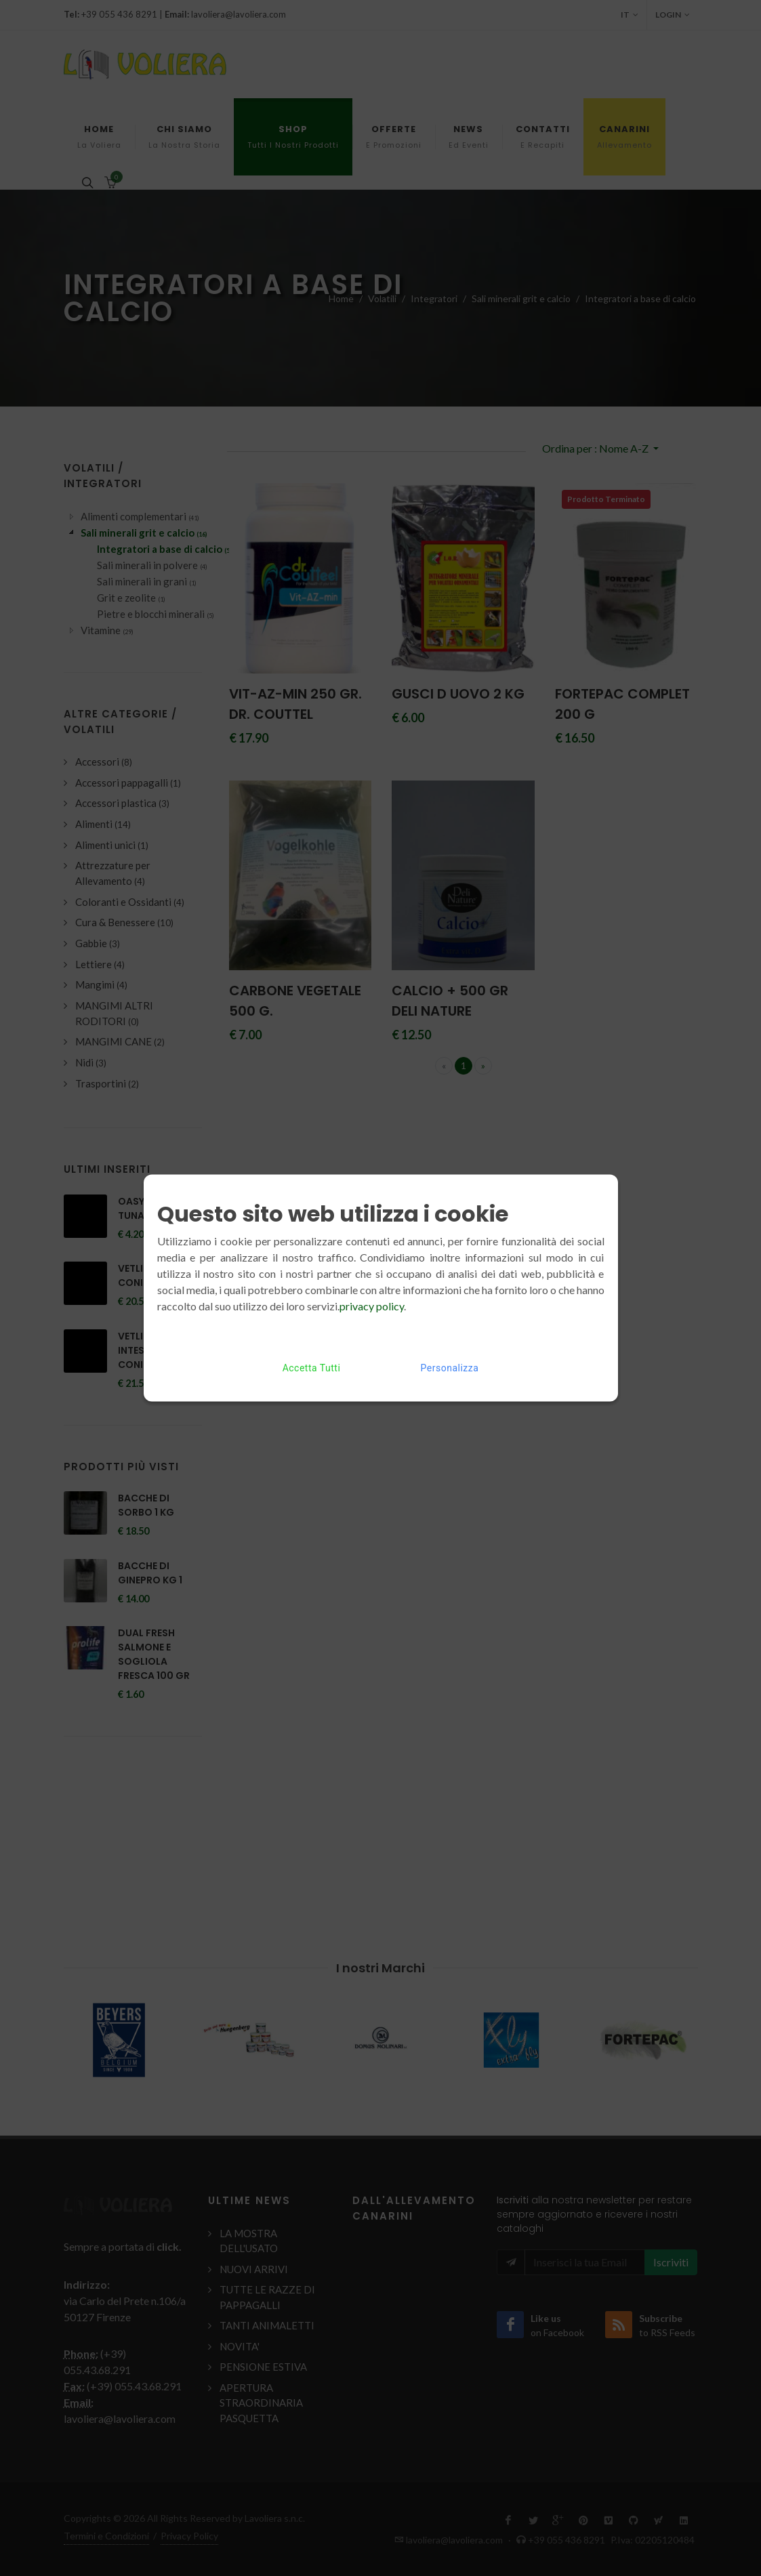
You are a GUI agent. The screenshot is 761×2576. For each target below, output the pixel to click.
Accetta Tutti (311, 1368)
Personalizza (450, 1368)
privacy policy (372, 1306)
